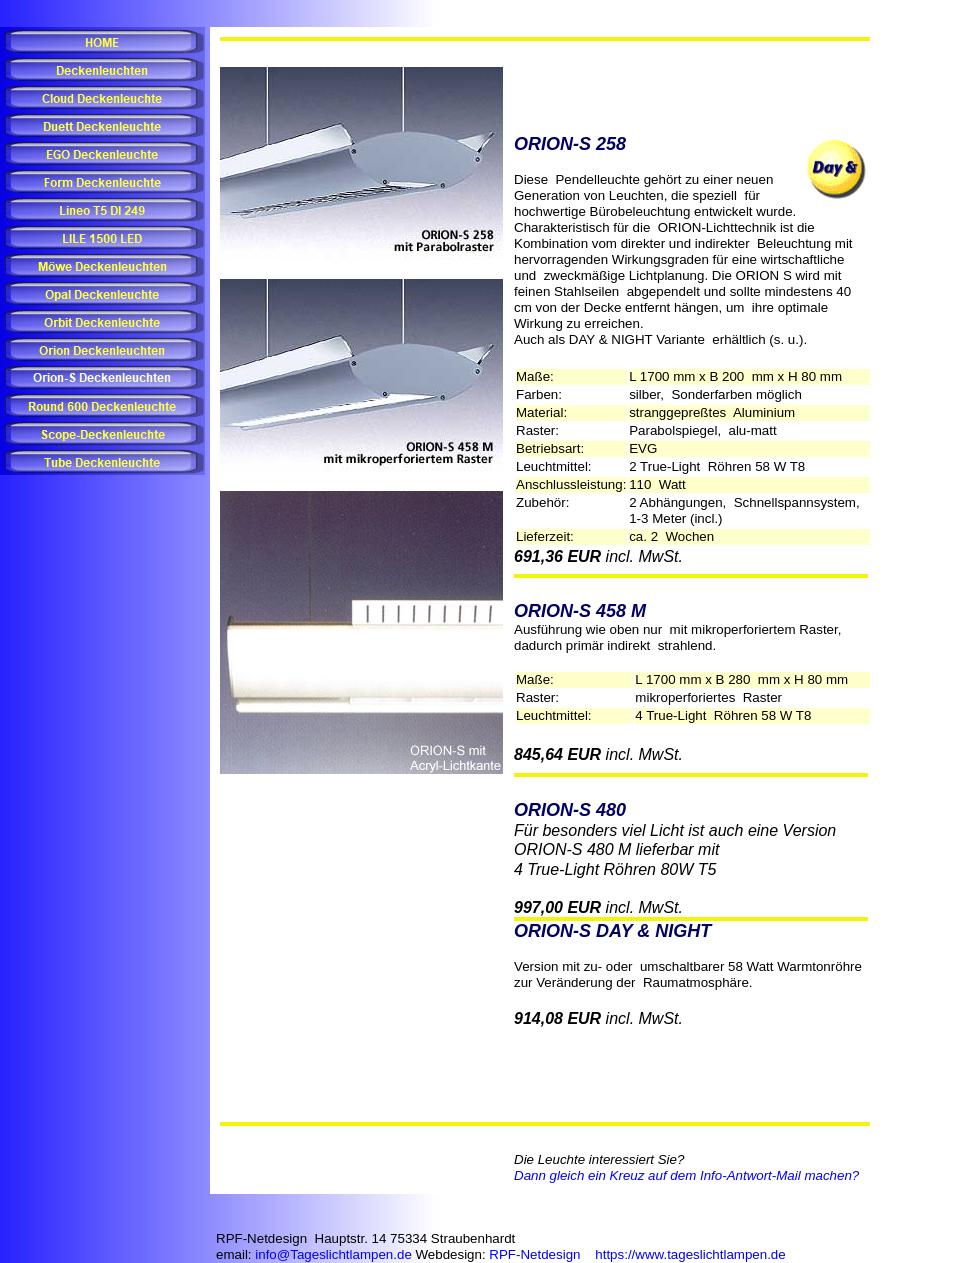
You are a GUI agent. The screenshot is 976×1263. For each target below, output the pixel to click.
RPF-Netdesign (534, 1254)
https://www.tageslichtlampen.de (690, 1254)
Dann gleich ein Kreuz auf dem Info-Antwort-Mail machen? (686, 1175)
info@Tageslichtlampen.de (333, 1254)
